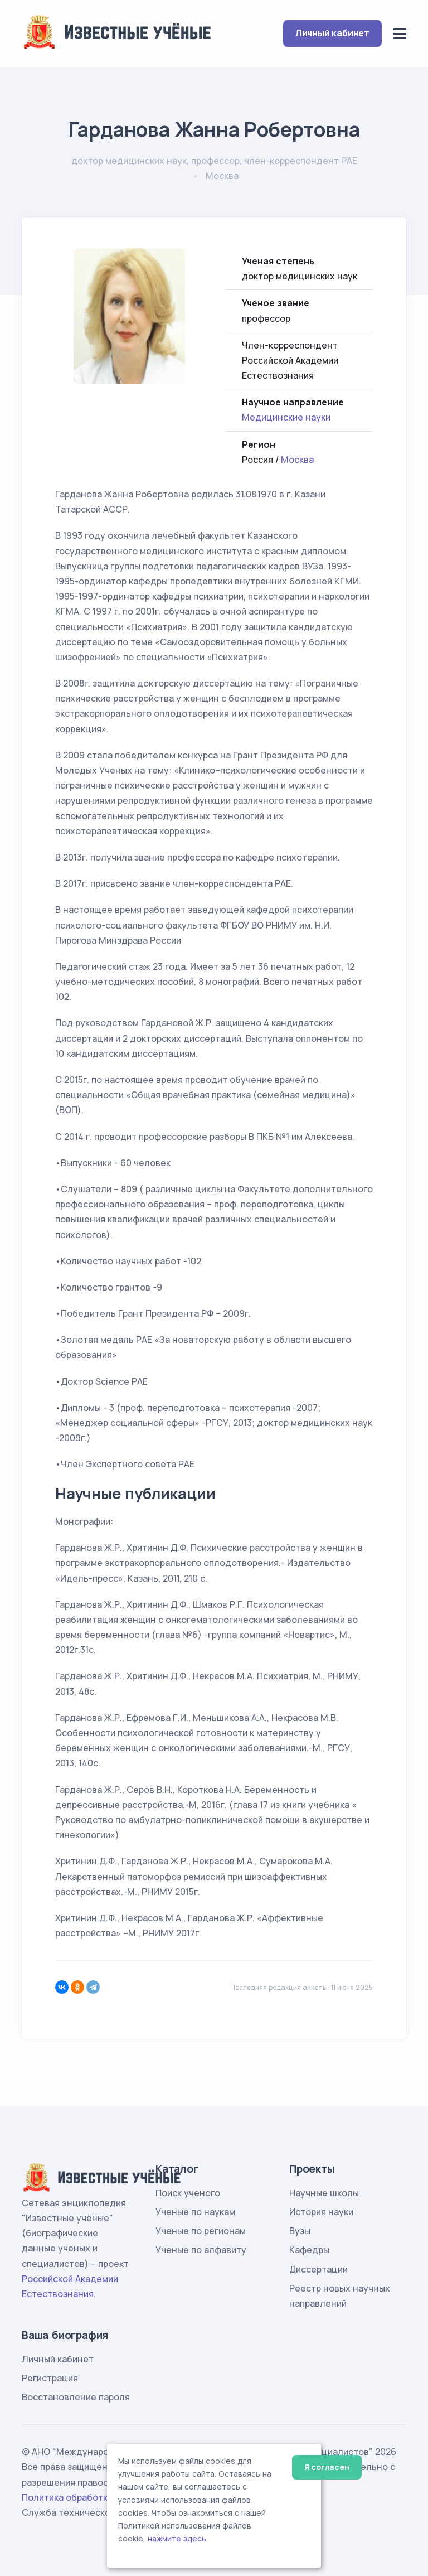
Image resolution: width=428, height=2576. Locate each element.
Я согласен (326, 2467)
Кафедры (309, 2250)
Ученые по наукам (195, 2212)
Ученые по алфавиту (200, 2250)
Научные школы (324, 2193)
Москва (297, 459)
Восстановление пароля (76, 2397)
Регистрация (50, 2378)
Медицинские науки (286, 417)
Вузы (299, 2231)
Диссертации (318, 2269)
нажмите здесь (177, 2539)
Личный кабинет (332, 33)
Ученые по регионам (200, 2231)
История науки (321, 2212)
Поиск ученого (187, 2193)
